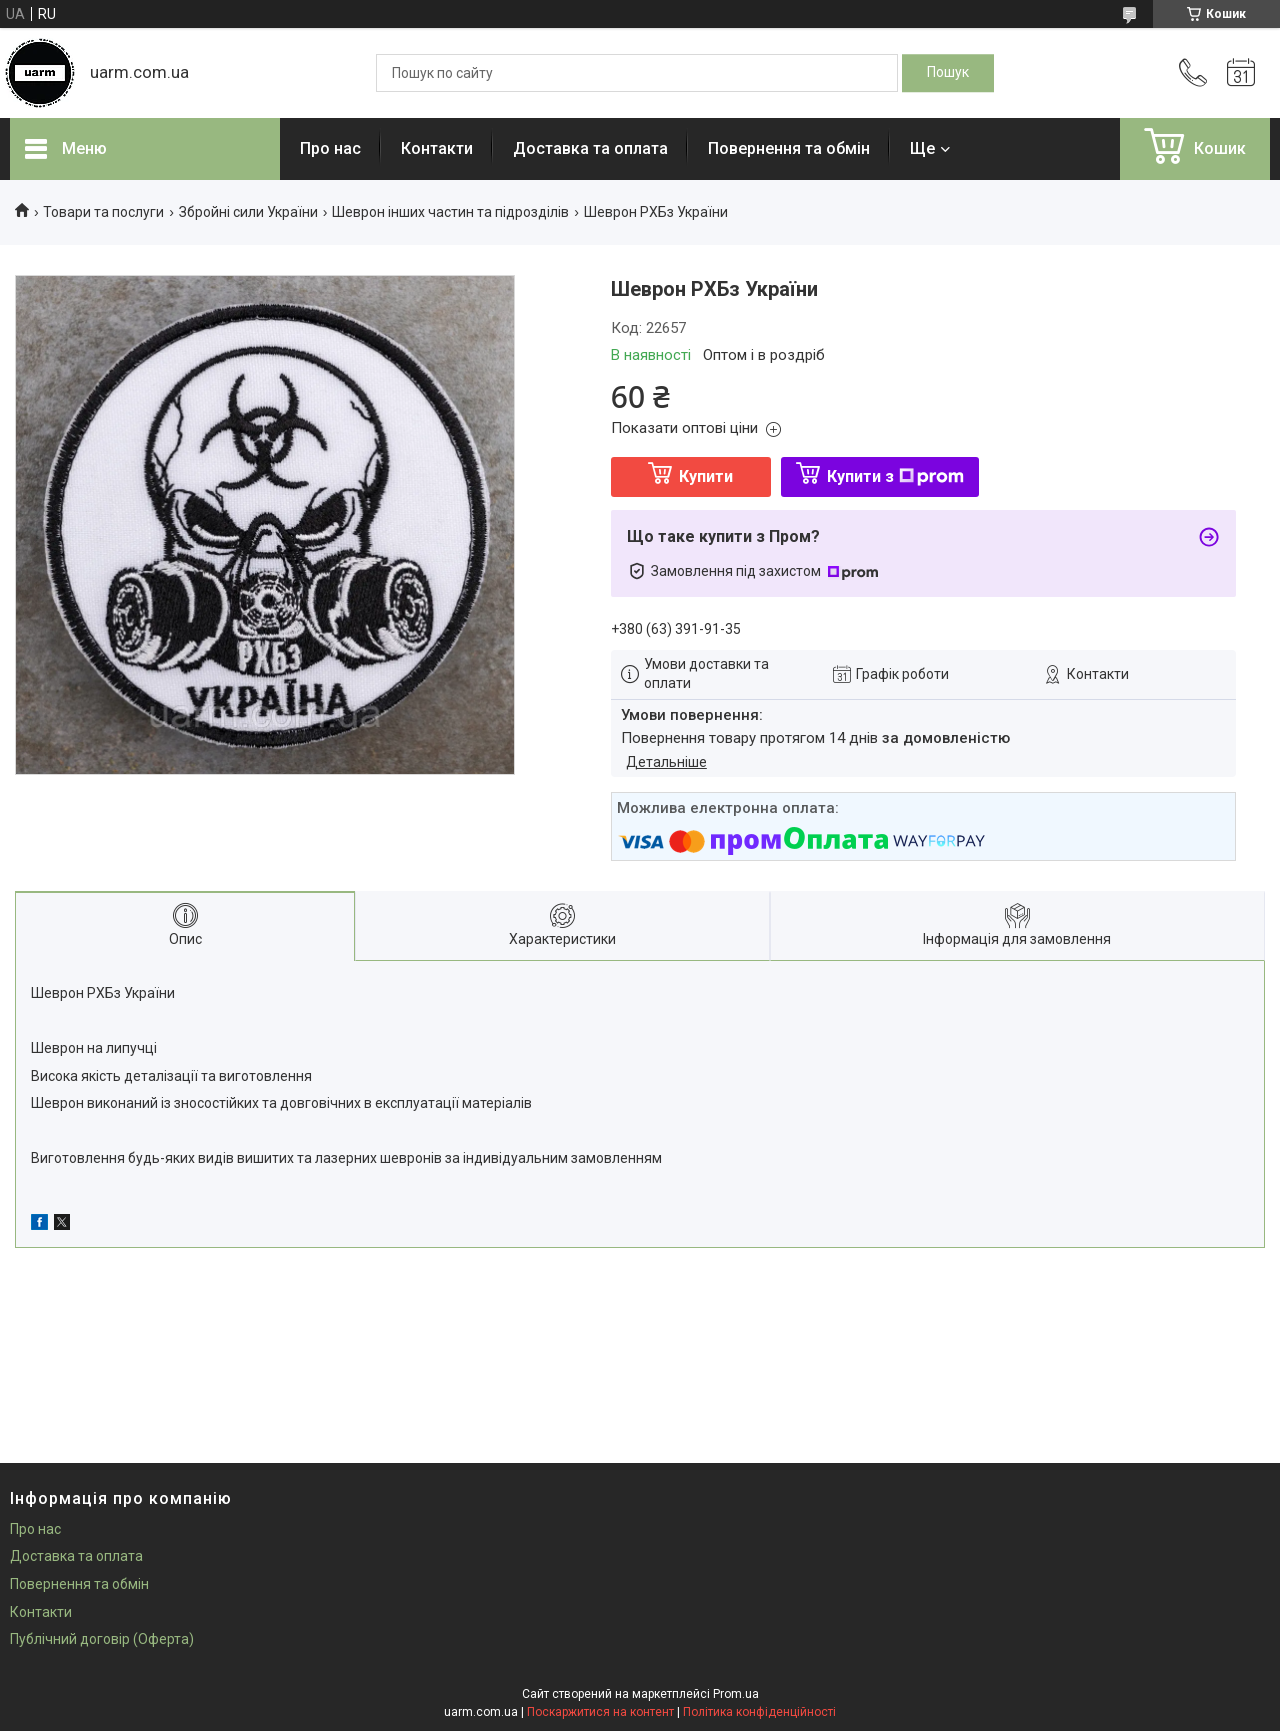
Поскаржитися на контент (600, 1712)
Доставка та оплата (590, 148)
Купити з (895, 476)
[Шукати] (948, 73)
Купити (706, 476)
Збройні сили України (248, 212)
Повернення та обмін (789, 148)
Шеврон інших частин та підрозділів (450, 212)
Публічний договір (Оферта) (102, 1639)
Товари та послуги (103, 212)
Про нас (330, 148)
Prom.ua (736, 1694)
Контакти (437, 148)
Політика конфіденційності (759, 1712)
